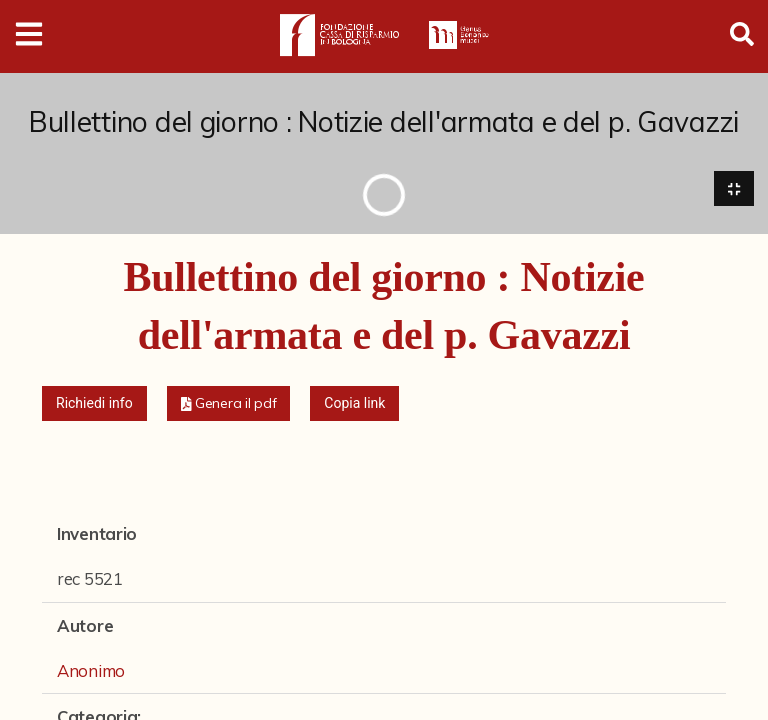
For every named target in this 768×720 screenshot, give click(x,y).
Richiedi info (94, 404)
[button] (229, 404)
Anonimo (91, 670)
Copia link (354, 404)
